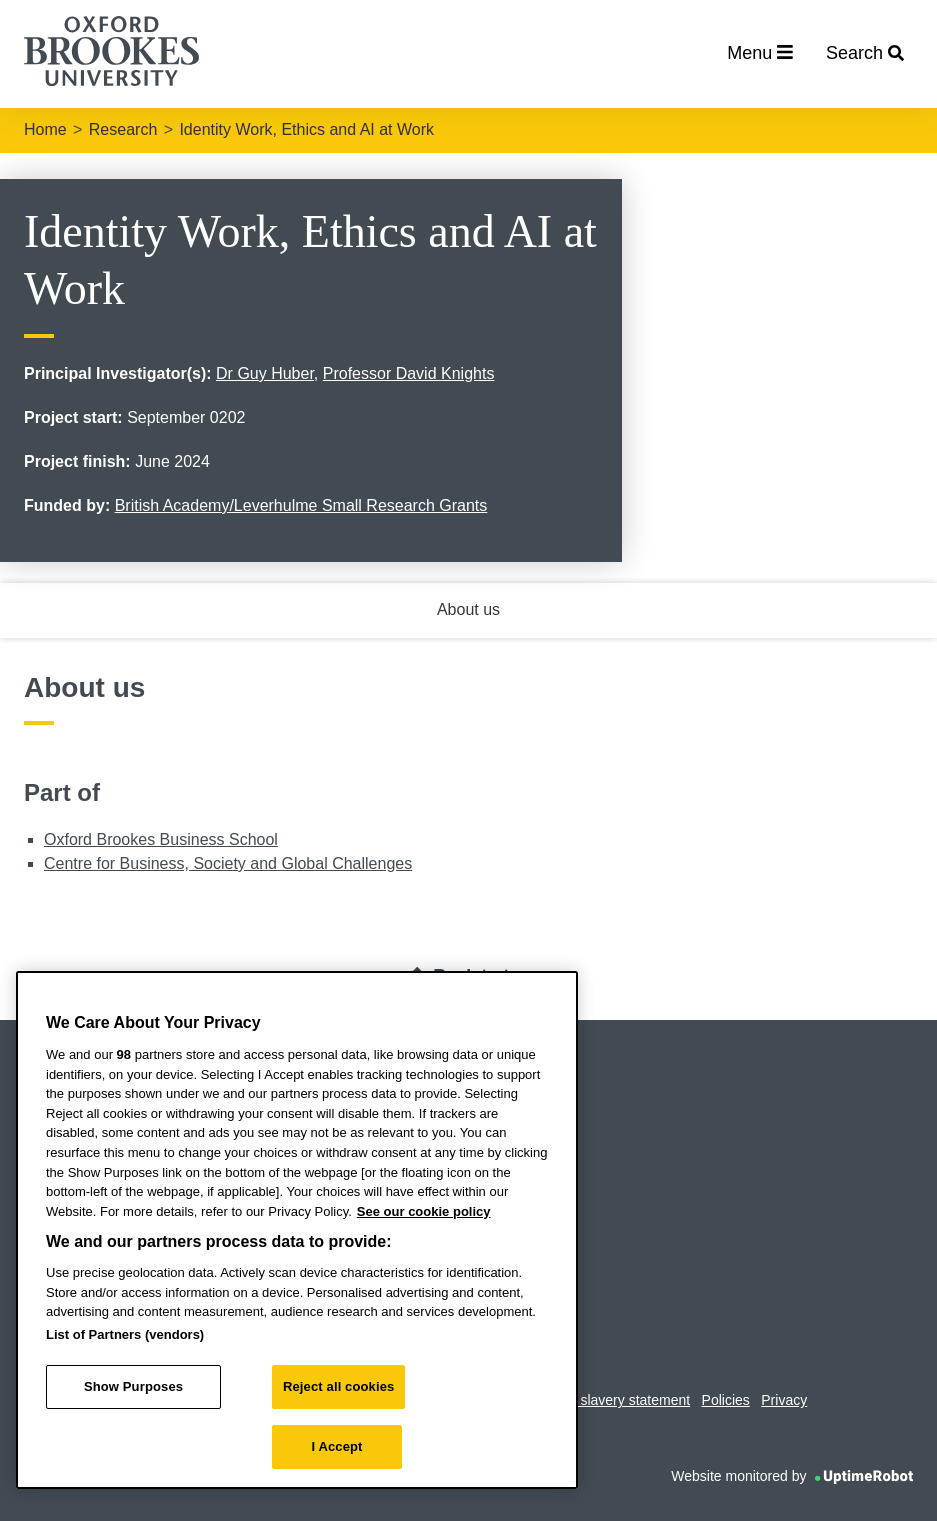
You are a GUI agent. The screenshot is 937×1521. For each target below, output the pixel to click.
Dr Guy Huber (265, 373)
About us (468, 609)
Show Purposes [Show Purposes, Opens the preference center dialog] (133, 1386)
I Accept (336, 1446)
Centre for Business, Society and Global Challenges (228, 863)
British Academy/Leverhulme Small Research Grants (301, 505)
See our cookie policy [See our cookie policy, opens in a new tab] (424, 1211)
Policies (726, 1400)
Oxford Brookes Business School (161, 839)
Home (45, 129)
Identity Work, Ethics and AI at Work (306, 129)
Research (123, 129)
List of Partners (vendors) (125, 1334)
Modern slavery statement (609, 1400)
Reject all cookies (338, 1386)
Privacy (784, 1400)
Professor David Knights (409, 373)
